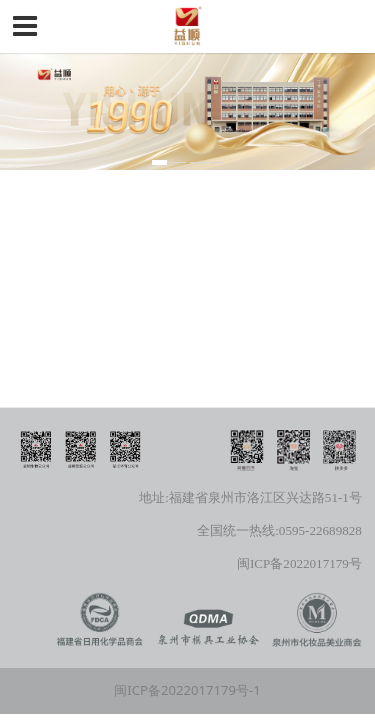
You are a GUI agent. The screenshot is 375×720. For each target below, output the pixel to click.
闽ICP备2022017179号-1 (187, 690)
